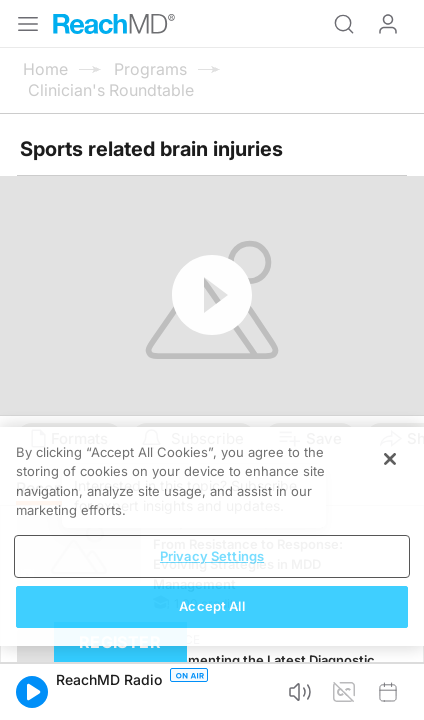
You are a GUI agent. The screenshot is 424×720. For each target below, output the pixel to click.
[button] (32, 692)
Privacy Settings (212, 556)
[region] (212, 536)
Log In (388, 24)
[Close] (390, 459)
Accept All (211, 606)
